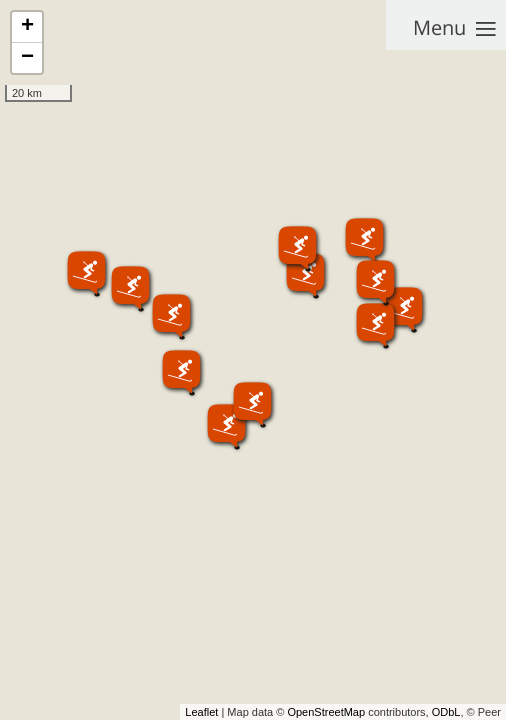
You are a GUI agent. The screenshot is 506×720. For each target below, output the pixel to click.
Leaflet (201, 712)
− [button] (27, 58)
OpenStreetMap (326, 712)
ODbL (446, 712)
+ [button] (27, 27)
